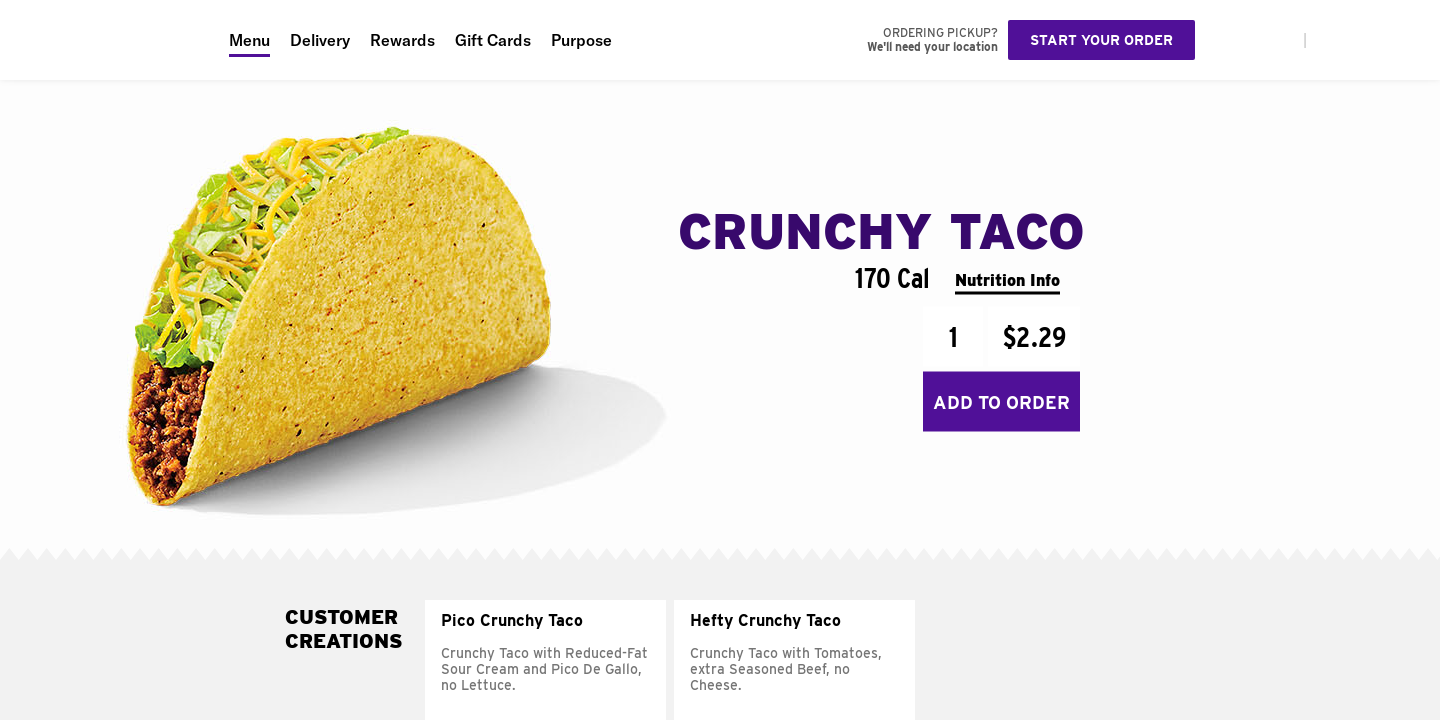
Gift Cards (493, 40)
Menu (249, 40)
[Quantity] (953, 337)
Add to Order (1001, 401)
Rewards (402, 40)
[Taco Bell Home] (109, 40)
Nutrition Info (1007, 279)
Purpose (581, 40)
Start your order (1101, 40)
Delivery (320, 40)
